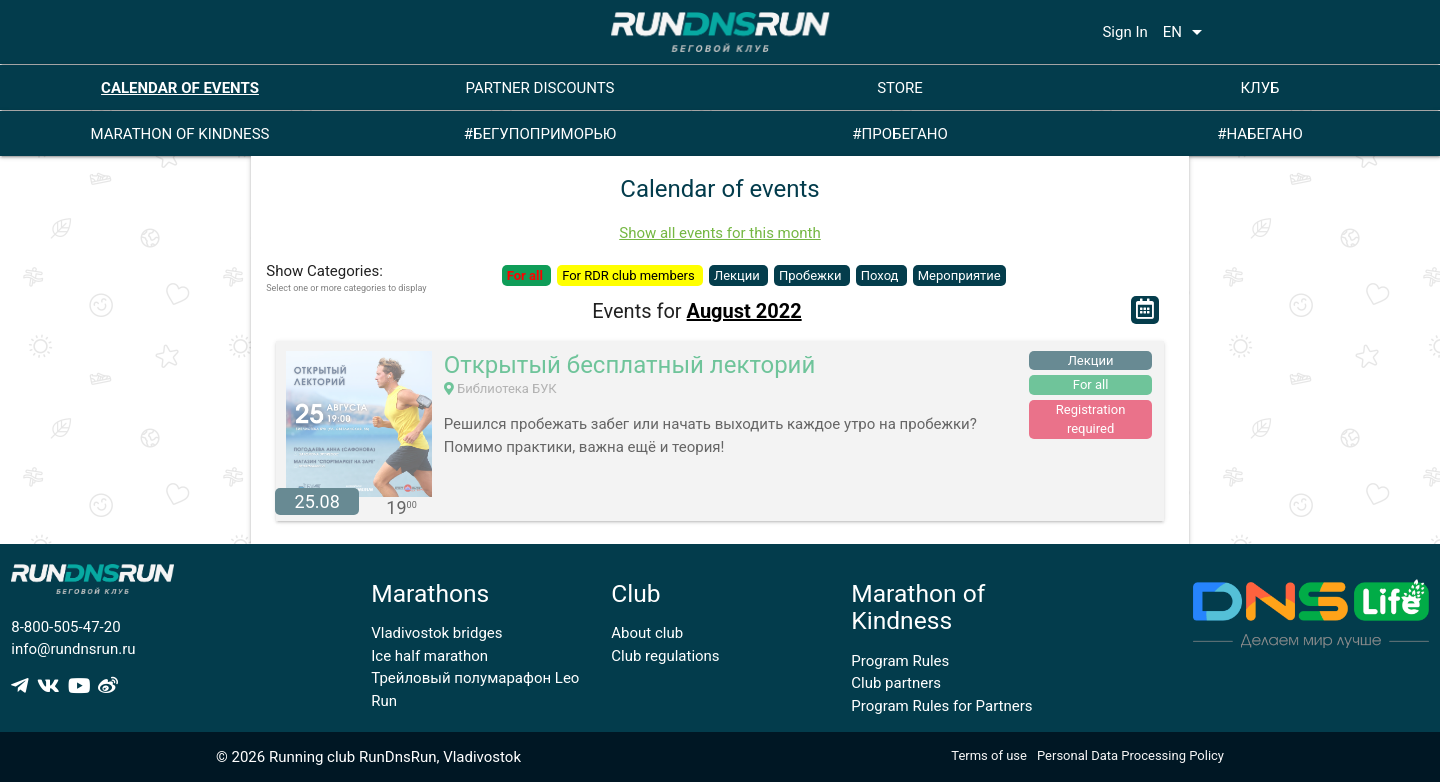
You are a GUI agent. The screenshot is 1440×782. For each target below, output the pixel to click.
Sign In (1124, 32)
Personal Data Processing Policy (1130, 755)
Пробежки (812, 275)
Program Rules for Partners (941, 706)
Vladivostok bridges (436, 633)
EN (1186, 32)
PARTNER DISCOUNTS (540, 88)
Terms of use (989, 755)
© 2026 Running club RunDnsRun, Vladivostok (368, 757)
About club (647, 633)
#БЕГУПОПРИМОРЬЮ (540, 134)
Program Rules (900, 661)
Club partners (896, 683)
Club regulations (665, 656)
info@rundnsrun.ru (73, 649)
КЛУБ (1259, 88)
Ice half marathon (429, 656)
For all (526, 275)
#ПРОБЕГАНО (899, 134)
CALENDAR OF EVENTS (180, 88)
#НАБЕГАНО (1260, 134)
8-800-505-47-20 (65, 627)
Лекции (738, 275)
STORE (900, 88)
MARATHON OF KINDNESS (180, 134)
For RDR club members (630, 275)
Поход (881, 275)
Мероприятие (959, 275)
